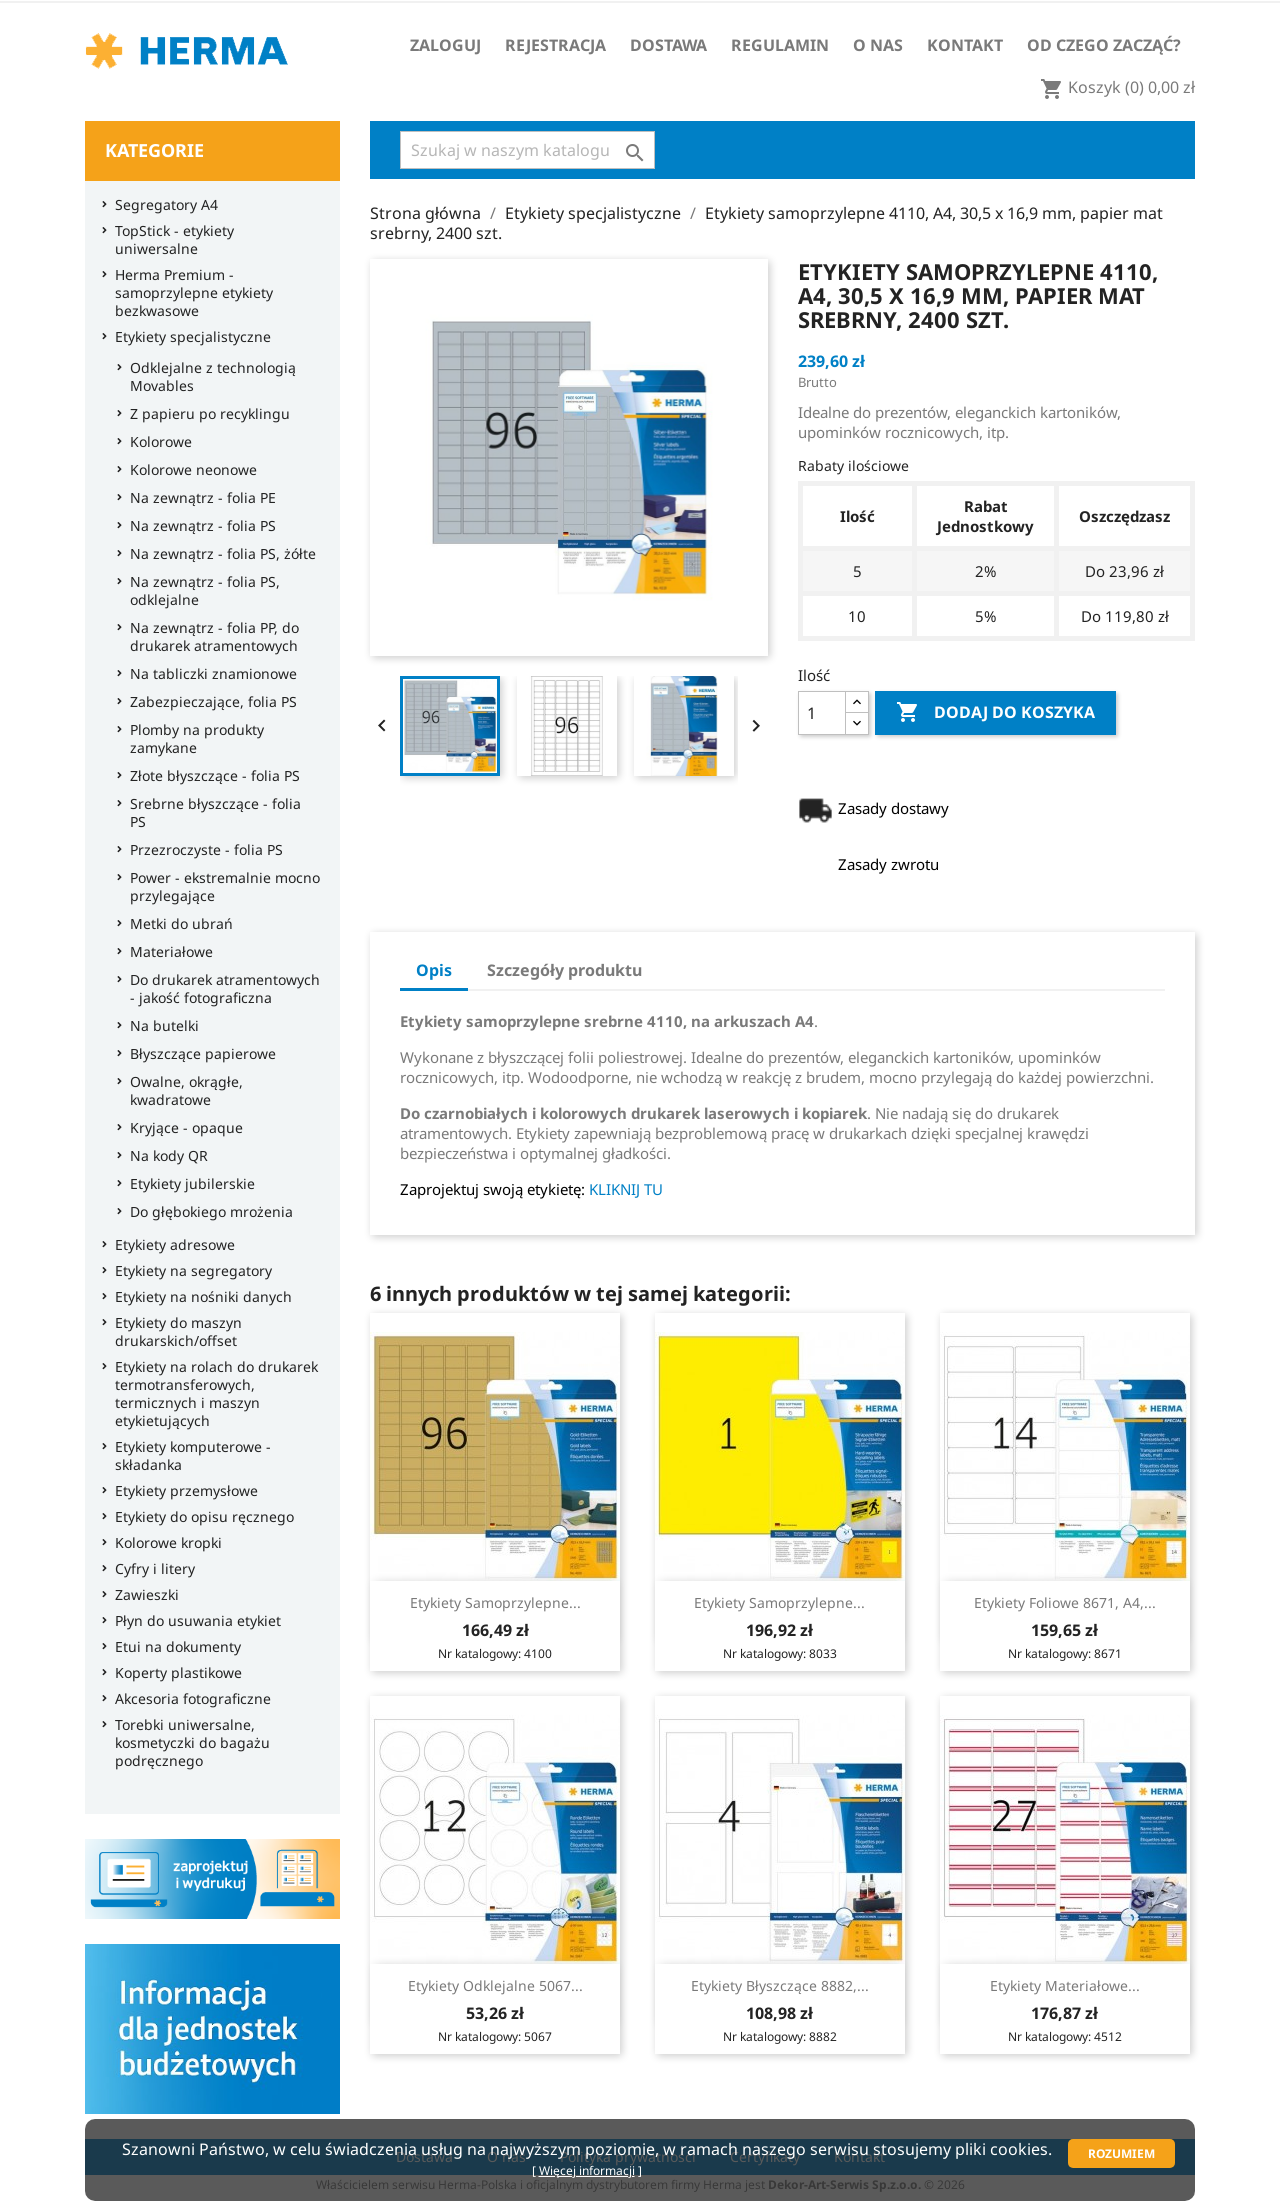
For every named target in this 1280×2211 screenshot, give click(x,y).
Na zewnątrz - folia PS (198, 526)
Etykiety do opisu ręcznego (199, 1517)
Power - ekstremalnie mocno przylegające (220, 887)
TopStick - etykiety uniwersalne (169, 240)
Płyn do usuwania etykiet (193, 1621)
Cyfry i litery (150, 1569)
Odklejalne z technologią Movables (208, 377)
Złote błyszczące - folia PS (210, 776)
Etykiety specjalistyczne (188, 337)
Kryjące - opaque (181, 1128)
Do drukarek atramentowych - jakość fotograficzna (220, 989)
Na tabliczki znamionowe (208, 674)
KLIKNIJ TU (626, 1189)
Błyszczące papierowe (198, 1054)
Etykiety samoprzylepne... (495, 1602)
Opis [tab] (434, 970)
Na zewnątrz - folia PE (198, 498)
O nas (878, 45)
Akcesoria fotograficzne (188, 1699)
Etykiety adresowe (170, 1245)
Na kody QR (164, 1156)
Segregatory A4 (161, 205)
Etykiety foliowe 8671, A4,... (1065, 1602)
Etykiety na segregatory (188, 1271)
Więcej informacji (587, 2170)
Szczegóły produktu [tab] (564, 970)
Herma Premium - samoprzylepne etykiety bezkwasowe (189, 293)
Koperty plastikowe (173, 1673)
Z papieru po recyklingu (205, 414)
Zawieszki (142, 1595)
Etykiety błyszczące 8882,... (780, 1985)
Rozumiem (1121, 2153)
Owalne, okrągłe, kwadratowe (181, 1091)
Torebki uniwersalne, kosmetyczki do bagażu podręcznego (187, 1743)
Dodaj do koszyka (995, 713)
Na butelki (159, 1026)
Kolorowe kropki (163, 1543)
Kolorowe (156, 442)
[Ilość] (822, 713)
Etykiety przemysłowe (181, 1491)
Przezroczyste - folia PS (201, 850)
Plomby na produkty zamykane (192, 739)
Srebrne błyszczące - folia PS (210, 813)
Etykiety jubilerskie (187, 1184)
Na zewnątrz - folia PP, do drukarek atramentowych (209, 637)
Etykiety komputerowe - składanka (188, 1456)
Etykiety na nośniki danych (198, 1297)
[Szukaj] (527, 150)
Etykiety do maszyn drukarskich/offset (173, 1332)
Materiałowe (166, 952)
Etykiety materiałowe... (1065, 1985)
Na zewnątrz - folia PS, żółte (218, 554)
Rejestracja (555, 45)
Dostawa (668, 45)
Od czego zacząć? (1104, 45)
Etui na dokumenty (173, 1647)
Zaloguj (445, 45)
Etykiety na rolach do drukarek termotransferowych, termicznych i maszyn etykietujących (211, 1394)
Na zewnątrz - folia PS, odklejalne (200, 591)
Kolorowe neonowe (188, 470)
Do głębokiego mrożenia (206, 1212)
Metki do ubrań (176, 924)
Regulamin (780, 45)
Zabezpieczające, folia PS (208, 702)
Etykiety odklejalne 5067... (495, 1985)
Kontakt (965, 45)
